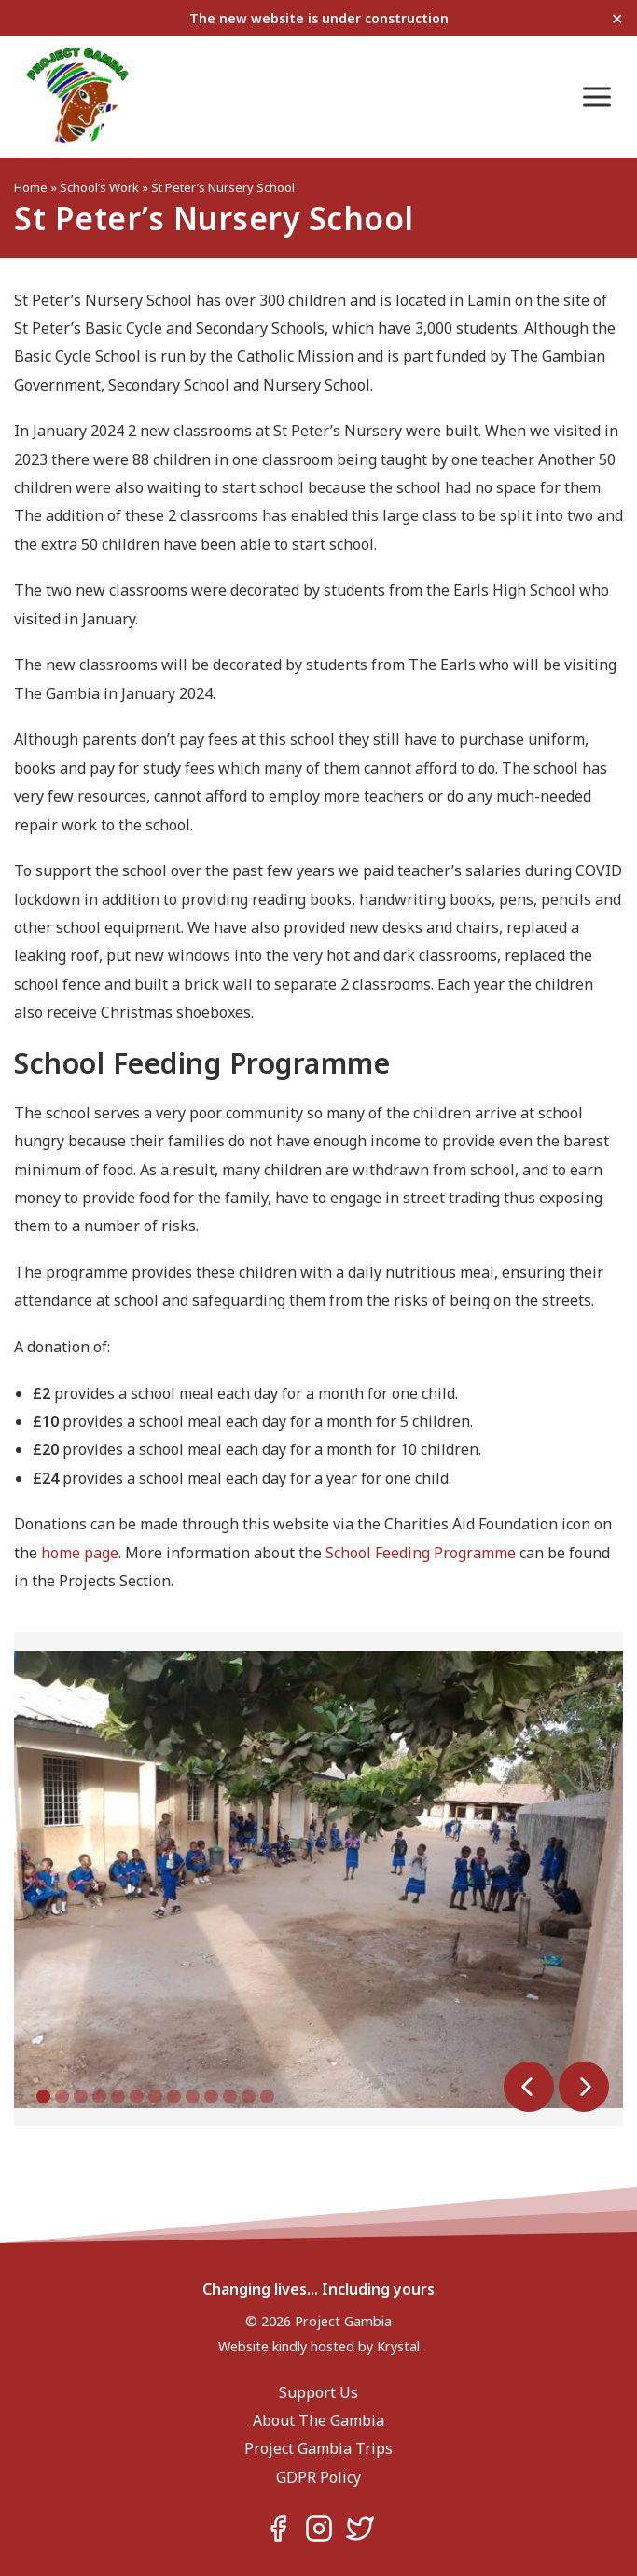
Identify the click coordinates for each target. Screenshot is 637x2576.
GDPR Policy (318, 2477)
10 (211, 2096)
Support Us (318, 2392)
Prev (529, 2087)
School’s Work (99, 187)
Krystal (398, 2346)
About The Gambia (318, 2420)
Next (584, 2087)
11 (230, 2096)
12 (249, 2096)
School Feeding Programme (420, 1552)
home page (79, 1552)
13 (267, 2096)
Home (31, 187)
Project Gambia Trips (318, 2448)
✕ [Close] (617, 18)
